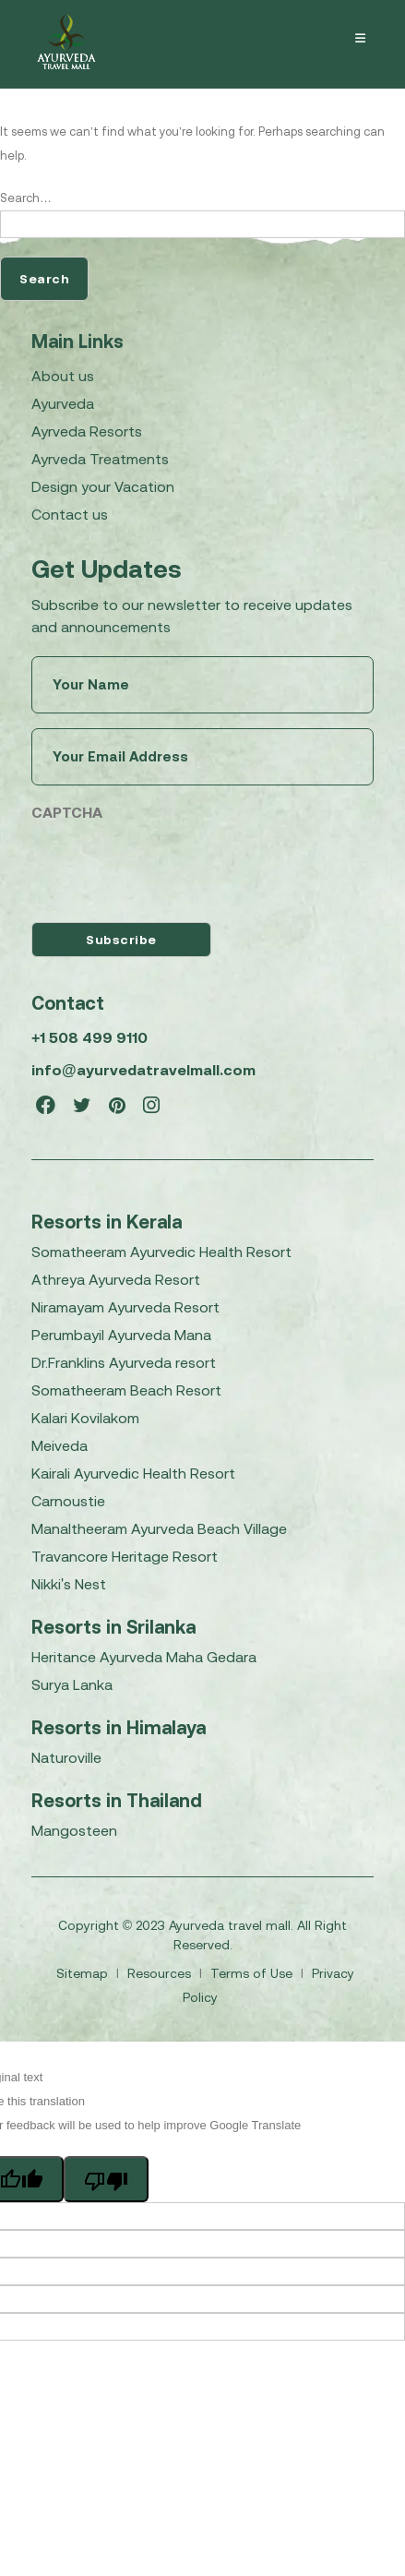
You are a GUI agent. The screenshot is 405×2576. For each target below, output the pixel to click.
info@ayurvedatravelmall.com (143, 1069)
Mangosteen (74, 1830)
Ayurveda (62, 403)
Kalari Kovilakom (85, 1417)
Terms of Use (253, 1973)
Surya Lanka (72, 1684)
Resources (161, 1973)
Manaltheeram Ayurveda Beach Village (159, 1528)
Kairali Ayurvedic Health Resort (133, 1473)
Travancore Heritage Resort (124, 1556)
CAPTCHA (66, 812)
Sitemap (84, 1973)
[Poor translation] (106, 2179)
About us (62, 375)
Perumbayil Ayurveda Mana (121, 1334)
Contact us (69, 514)
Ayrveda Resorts (86, 431)
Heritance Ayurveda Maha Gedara (143, 1656)
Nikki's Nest (68, 1584)
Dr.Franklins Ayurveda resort (123, 1362)
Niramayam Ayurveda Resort (125, 1307)
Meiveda (59, 1445)
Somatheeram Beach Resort (126, 1390)
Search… (26, 198)
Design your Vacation (102, 486)
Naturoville (66, 1757)
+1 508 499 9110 (89, 1037)
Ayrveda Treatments (100, 458)
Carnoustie (68, 1500)
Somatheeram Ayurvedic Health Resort (161, 1251)
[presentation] (171, 868)
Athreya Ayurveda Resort (115, 1279)
